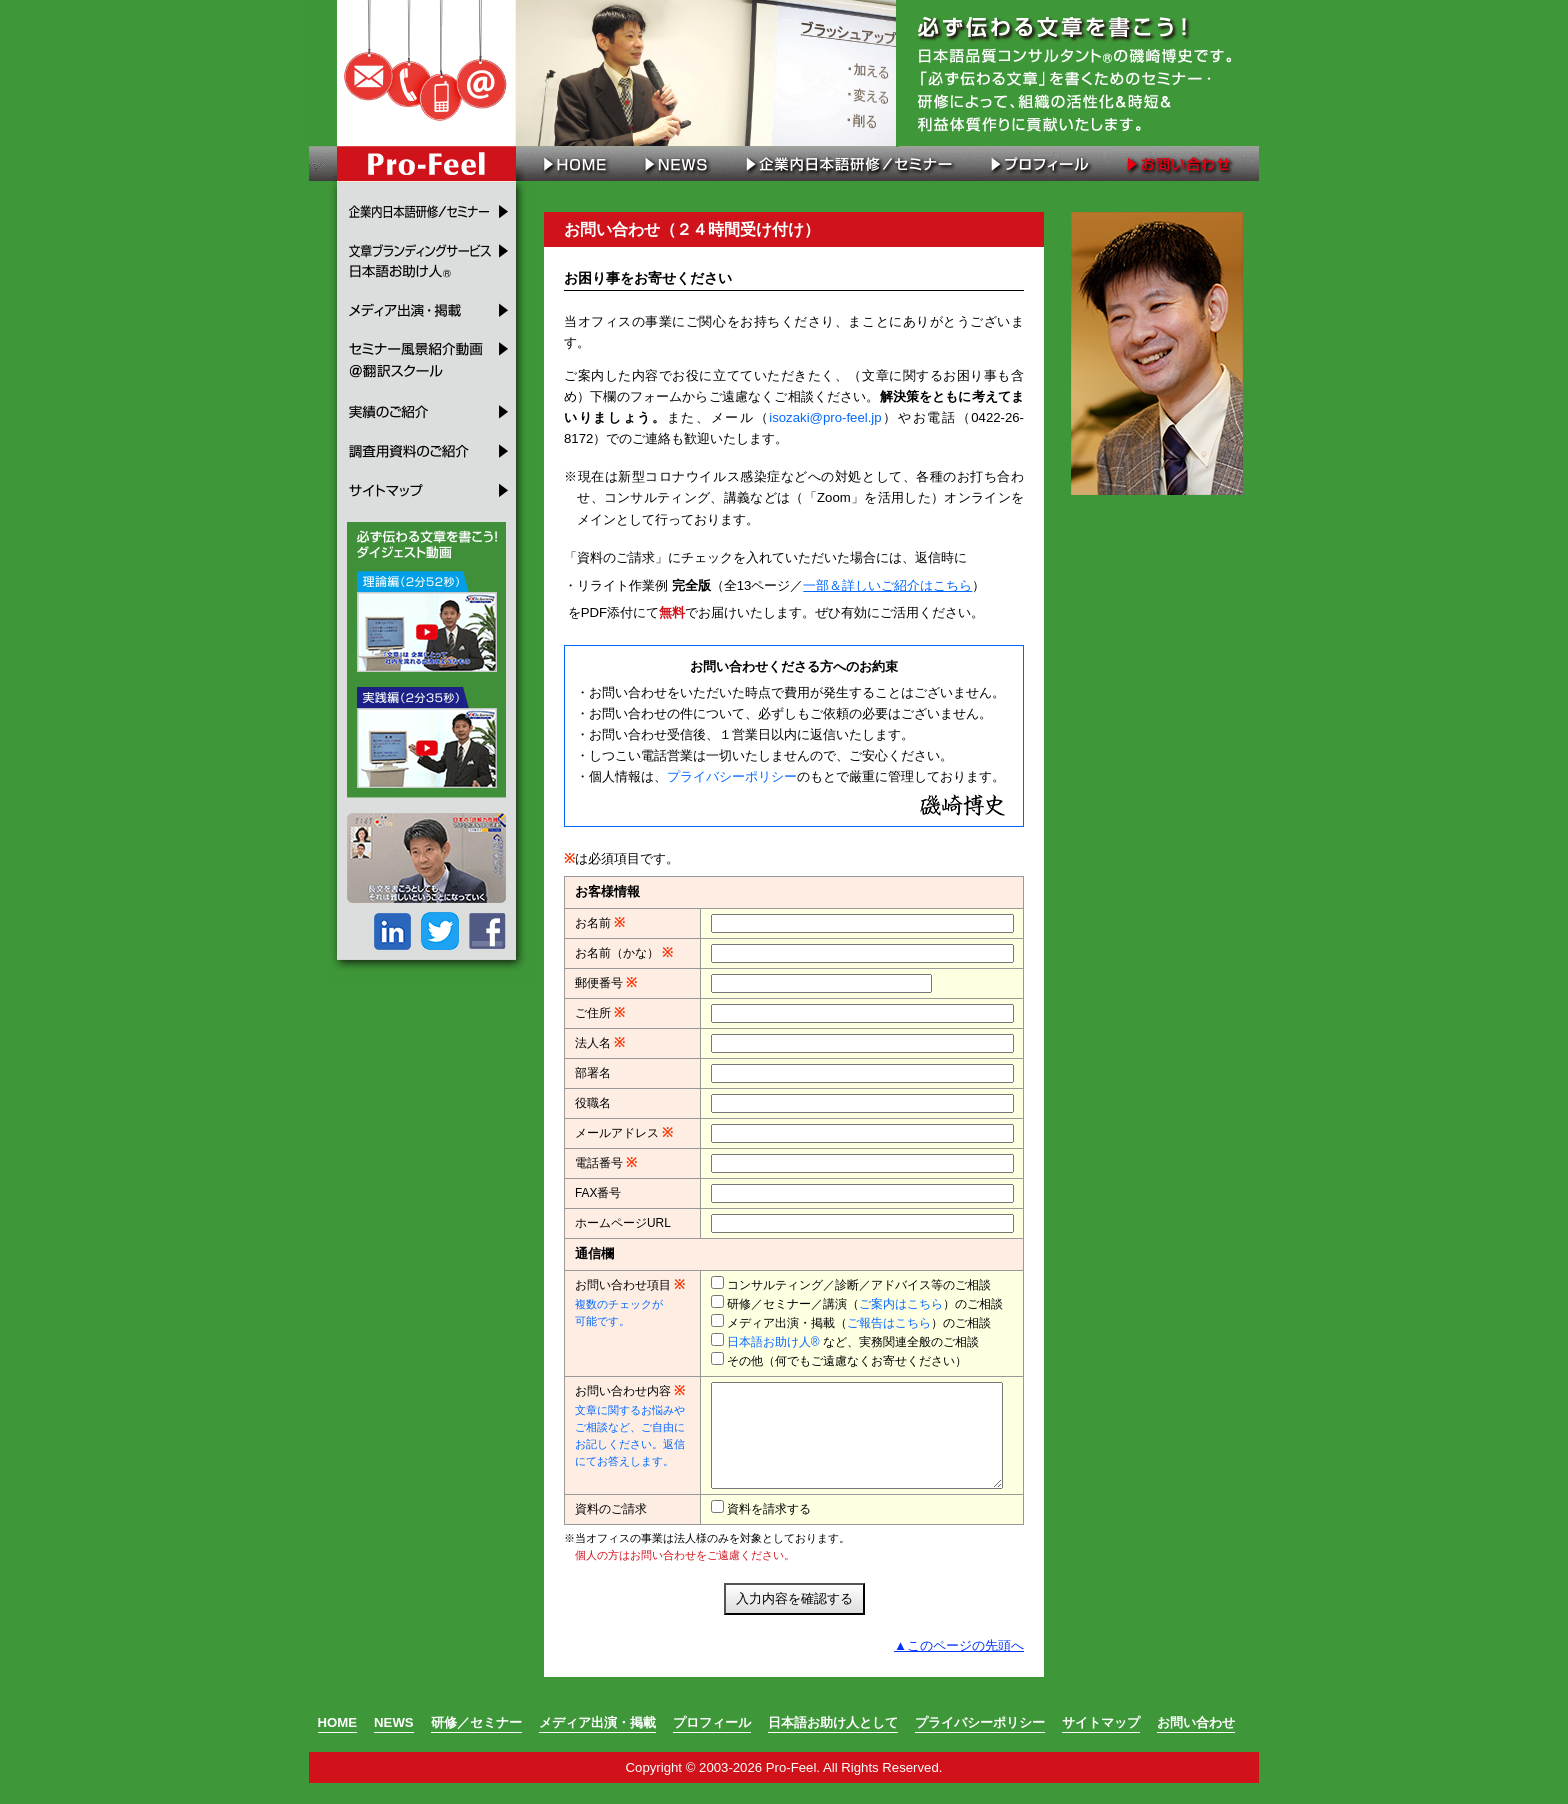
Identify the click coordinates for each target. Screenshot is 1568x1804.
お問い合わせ (1181, 164)
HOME (568, 164)
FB (486, 923)
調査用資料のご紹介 (431, 444)
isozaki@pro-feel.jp (825, 417)
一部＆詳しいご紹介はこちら (887, 585)
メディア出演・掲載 (431, 308)
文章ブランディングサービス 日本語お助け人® (431, 259)
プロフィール (1036, 164)
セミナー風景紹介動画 (424, 614)
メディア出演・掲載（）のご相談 (859, 1323)
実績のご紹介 (431, 404)
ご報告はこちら (889, 1323)
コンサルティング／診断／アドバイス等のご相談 (859, 1285)
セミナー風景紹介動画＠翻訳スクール (431, 356)
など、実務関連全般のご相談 (853, 1342)
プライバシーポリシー (732, 776)
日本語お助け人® (773, 1342)
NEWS (675, 164)
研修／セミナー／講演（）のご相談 (865, 1304)
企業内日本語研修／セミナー (849, 164)
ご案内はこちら (901, 1304)
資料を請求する (769, 1530)
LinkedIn (391, 923)
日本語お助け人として (833, 1743)
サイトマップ (431, 491)
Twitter (439, 924)
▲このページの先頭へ (959, 1666)
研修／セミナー (476, 1743)
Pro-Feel (425, 164)
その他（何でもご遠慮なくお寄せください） (847, 1361)
